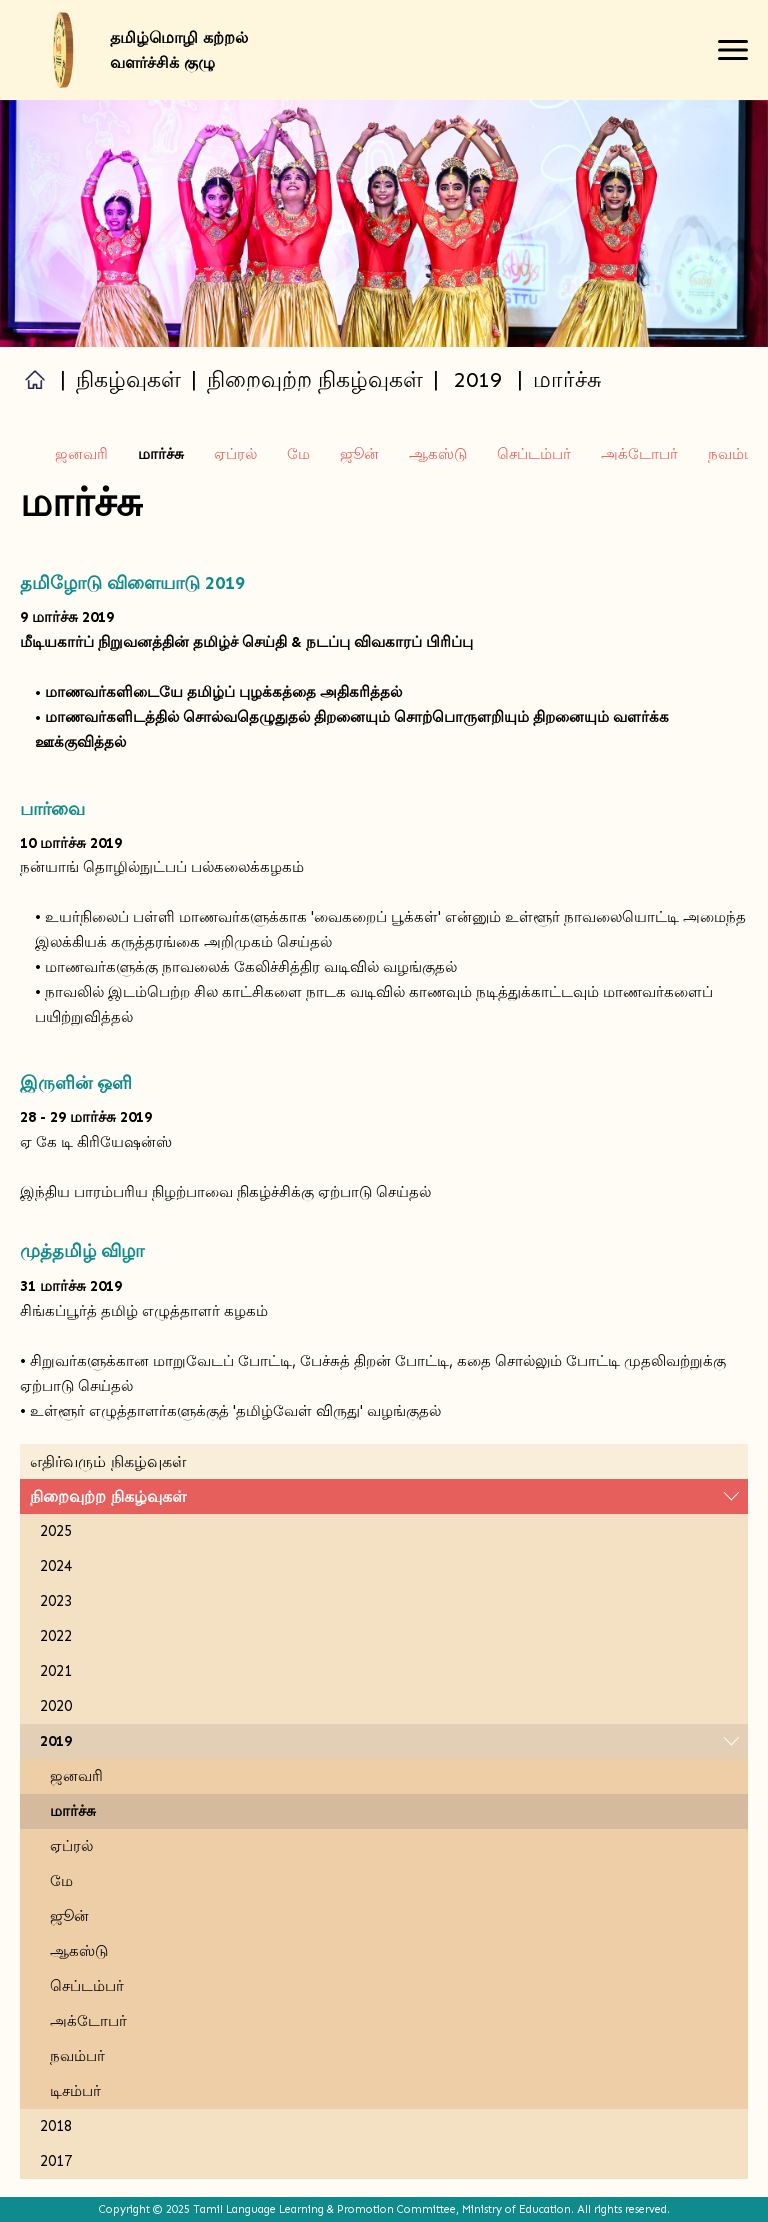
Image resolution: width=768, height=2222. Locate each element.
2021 (56, 1671)
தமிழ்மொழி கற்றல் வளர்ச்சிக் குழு (179, 50)
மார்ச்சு (73, 1811)
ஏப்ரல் (235, 454)
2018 (56, 2126)
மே (298, 454)
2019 (478, 379)
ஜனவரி (81, 454)
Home (35, 379)
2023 (56, 1601)
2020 (56, 1706)
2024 (56, 1566)
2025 (56, 1531)
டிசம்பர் (75, 2091)
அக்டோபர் (639, 454)
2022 (56, 1636)
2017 (56, 2161)
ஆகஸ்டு (438, 454)
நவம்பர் (735, 454)
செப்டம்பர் (534, 454)
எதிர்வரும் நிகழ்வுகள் (108, 1461)
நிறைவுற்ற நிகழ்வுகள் (108, 1496)
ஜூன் (359, 454)
